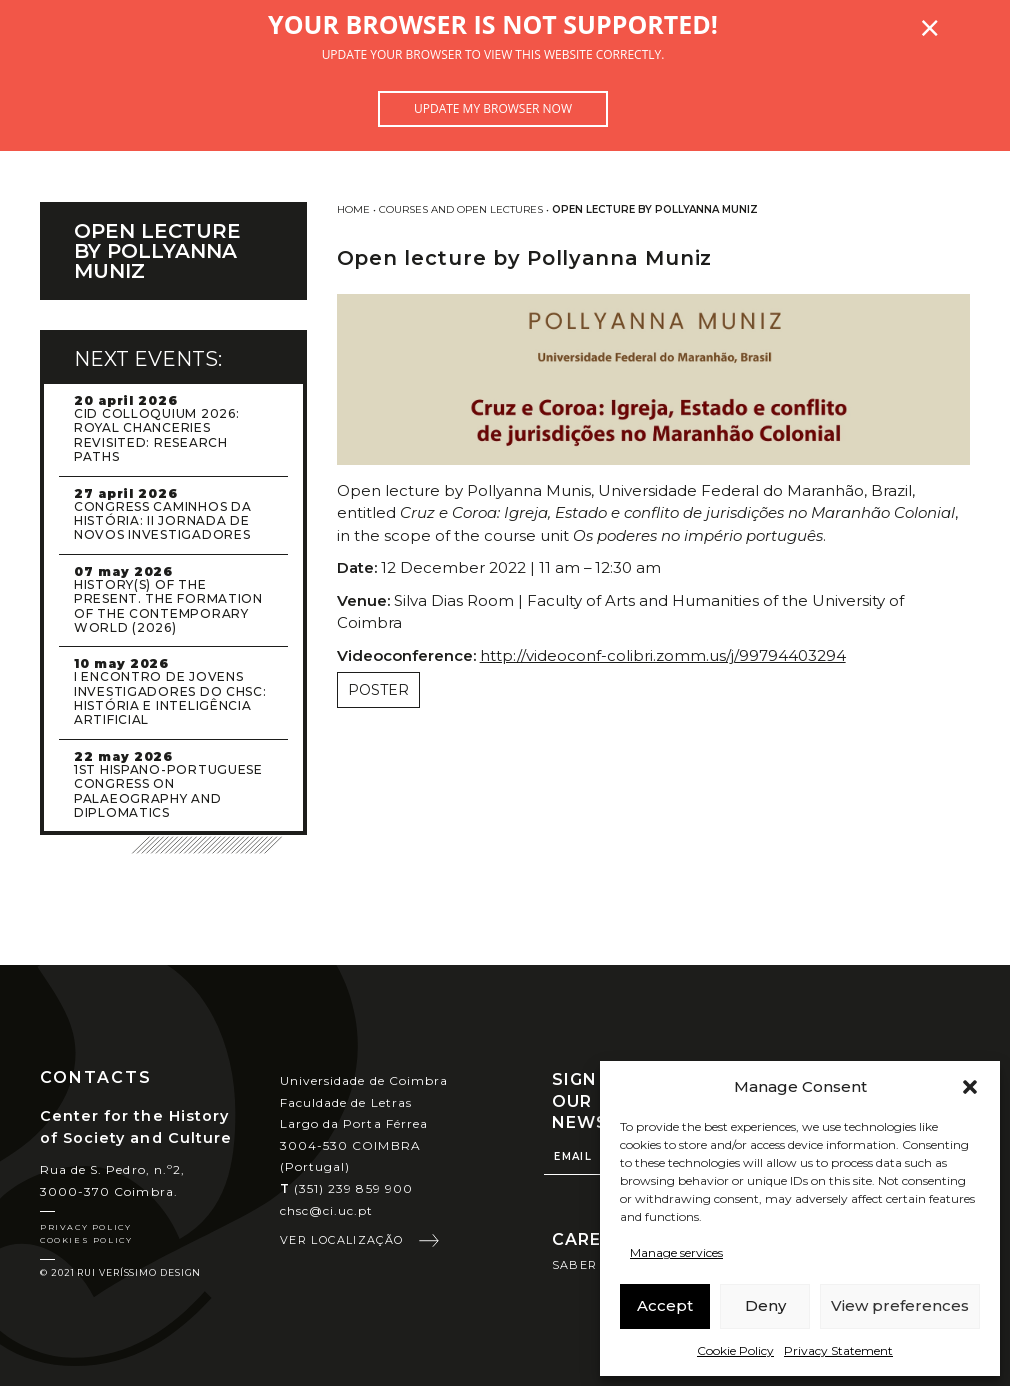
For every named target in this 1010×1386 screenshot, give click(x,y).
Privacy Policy (85, 1227)
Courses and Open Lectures (461, 209)
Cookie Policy (735, 1350)
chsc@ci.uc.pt (327, 1210)
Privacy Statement (838, 1350)
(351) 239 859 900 (346, 1188)
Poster (378, 690)
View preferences (900, 1305)
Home (353, 209)
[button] (970, 1087)
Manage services (676, 1252)
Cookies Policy (86, 1240)
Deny (765, 1305)
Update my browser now (493, 108)
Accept (665, 1305)
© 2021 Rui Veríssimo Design (120, 1272)
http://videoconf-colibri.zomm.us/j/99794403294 (663, 655)
